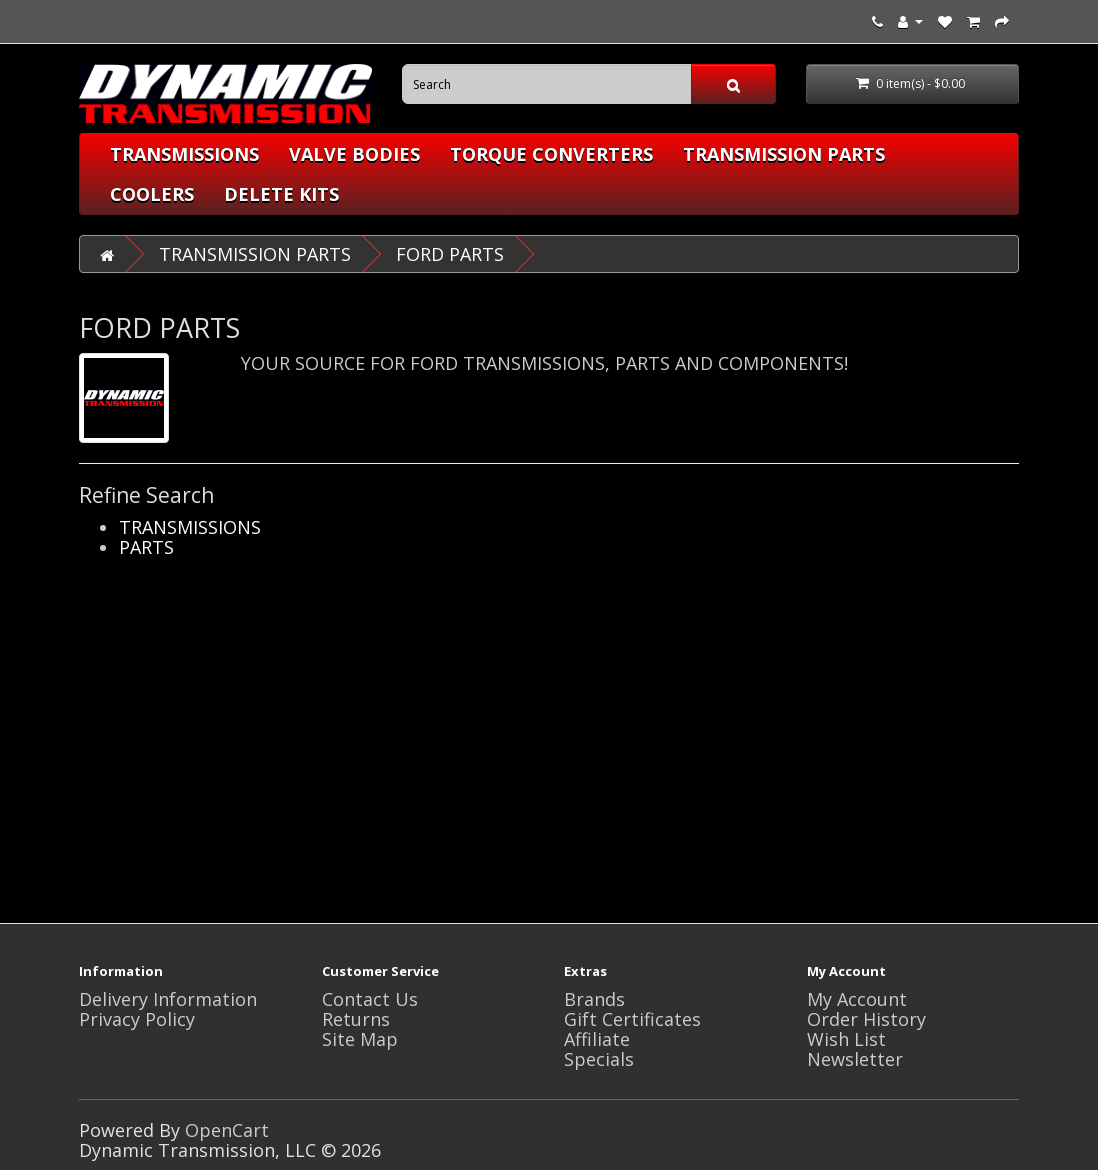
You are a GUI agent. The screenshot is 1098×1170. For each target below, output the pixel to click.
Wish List (846, 1039)
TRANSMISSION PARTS (784, 154)
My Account (857, 999)
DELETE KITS (281, 194)
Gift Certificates (632, 1019)
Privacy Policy (137, 1019)
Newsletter (855, 1059)
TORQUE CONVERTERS (551, 154)
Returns (356, 1019)
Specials (599, 1059)
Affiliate (597, 1039)
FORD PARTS (450, 254)
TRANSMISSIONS (184, 154)
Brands (594, 999)
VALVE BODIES (354, 154)
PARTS (146, 547)
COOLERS (152, 194)
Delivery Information (168, 999)
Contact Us (370, 999)
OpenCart (227, 1130)
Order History (866, 1019)
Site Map (360, 1039)
